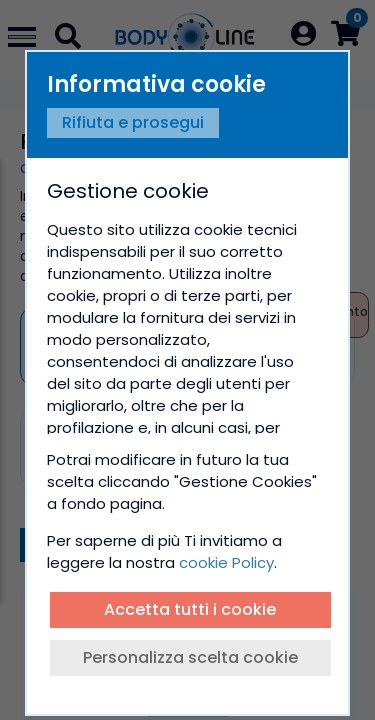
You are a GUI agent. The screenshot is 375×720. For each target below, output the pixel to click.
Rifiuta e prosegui (133, 122)
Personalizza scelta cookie (190, 657)
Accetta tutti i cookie (190, 609)
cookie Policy (226, 562)
